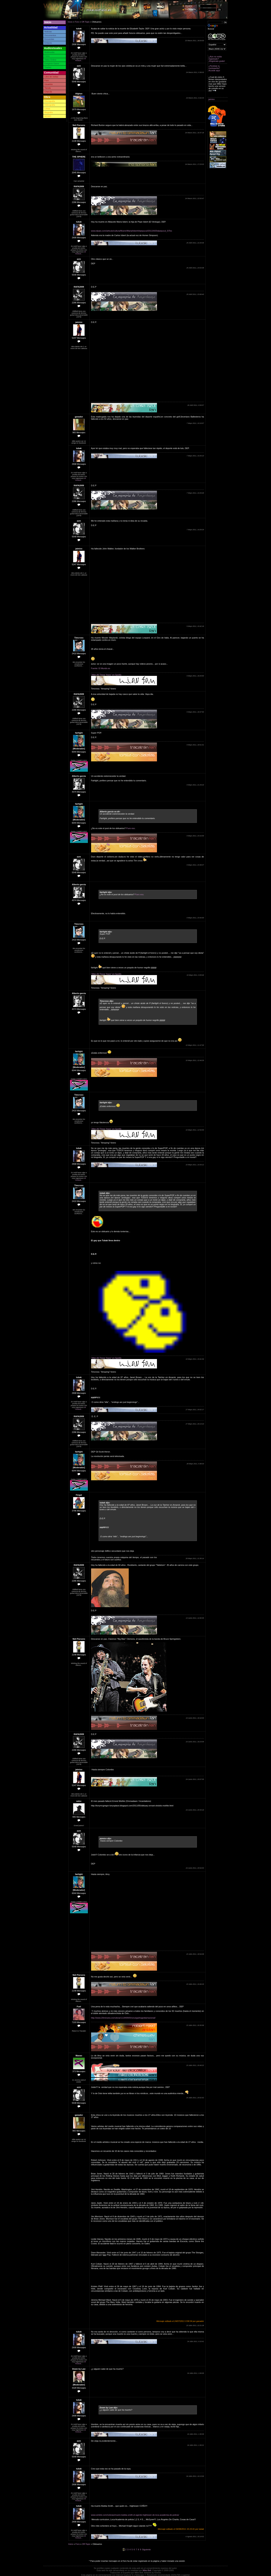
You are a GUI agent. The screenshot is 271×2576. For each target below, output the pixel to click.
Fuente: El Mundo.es (100, 668)
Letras (47, 109)
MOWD (47, 116)
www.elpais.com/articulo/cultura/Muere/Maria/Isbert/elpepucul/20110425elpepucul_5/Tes (131, 231)
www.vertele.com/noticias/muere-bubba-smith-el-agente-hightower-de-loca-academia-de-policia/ (135, 2515)
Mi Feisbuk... (80, 59)
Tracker (47, 67)
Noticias (48, 31)
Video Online (50, 60)
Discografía (49, 101)
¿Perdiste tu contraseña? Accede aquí (214, 68)
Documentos (50, 35)
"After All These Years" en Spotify (106, 675)
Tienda (47, 88)
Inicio (47, 22)
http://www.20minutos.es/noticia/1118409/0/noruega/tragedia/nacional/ (123, 2018)
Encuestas (49, 39)
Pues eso (130, 828)
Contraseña (190, 9)
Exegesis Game (51, 63)
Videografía (49, 105)
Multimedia (49, 52)
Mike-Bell (147, 2570)
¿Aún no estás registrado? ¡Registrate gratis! (217, 58)
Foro (46, 80)
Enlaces (48, 43)
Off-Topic (85, 22)
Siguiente (146, 2549)
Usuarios (48, 84)
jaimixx (211, 99)
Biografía (48, 112)
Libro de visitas (51, 77)
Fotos (47, 56)
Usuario (188, 6)
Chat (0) (48, 92)
